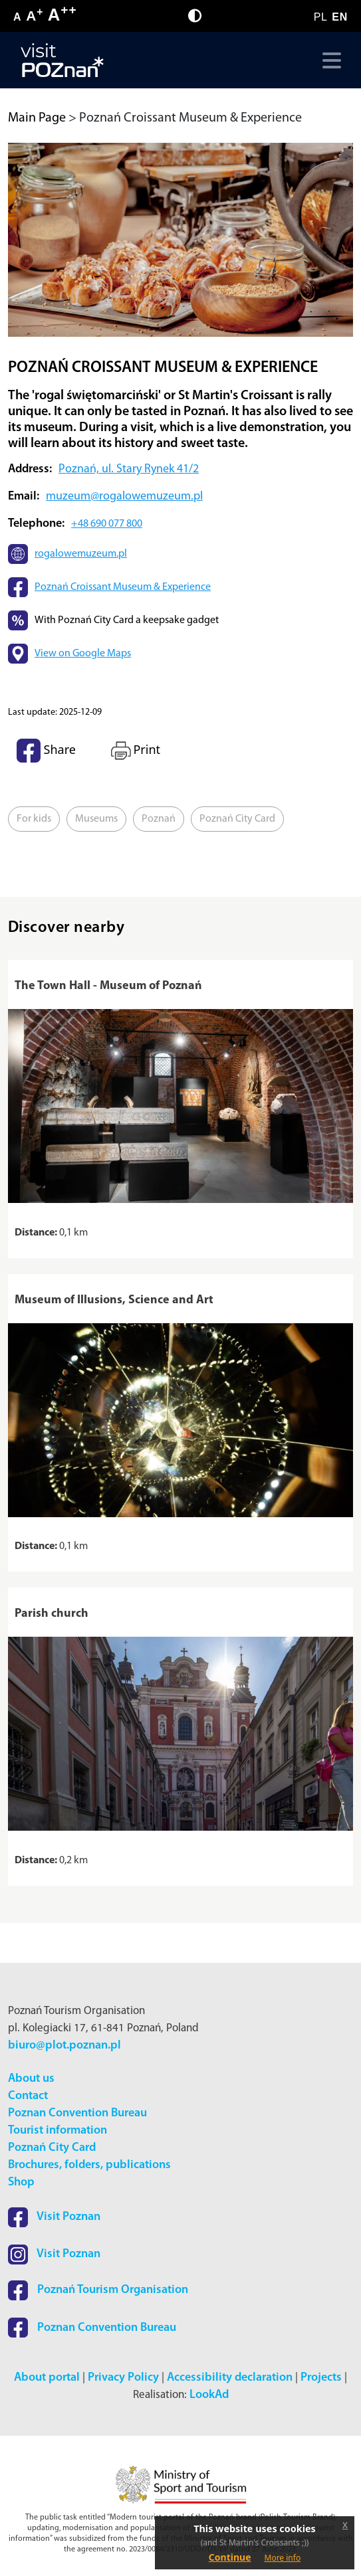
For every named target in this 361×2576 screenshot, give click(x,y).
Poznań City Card (237, 819)
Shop (21, 2182)
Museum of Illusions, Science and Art (114, 1300)
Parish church (51, 1614)
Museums (96, 819)
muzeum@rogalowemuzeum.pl (124, 496)
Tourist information (57, 2130)
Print (134, 751)
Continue (230, 2557)
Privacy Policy (123, 2377)
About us (31, 2078)
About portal (47, 2377)
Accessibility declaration (230, 2377)
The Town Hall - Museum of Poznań (108, 986)
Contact (28, 2096)
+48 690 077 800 (106, 524)
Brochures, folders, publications (89, 2165)
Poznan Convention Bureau (77, 2113)
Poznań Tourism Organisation (98, 2290)
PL (321, 17)
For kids (34, 819)
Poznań (159, 819)
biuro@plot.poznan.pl (64, 2045)
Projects (321, 2377)
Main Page (37, 118)
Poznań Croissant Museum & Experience (123, 587)
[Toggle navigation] (328, 60)
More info (283, 2557)
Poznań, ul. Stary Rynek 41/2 (129, 469)
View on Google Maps (83, 653)
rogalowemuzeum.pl (81, 554)
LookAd (209, 2395)
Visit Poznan (54, 2217)
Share (46, 751)
